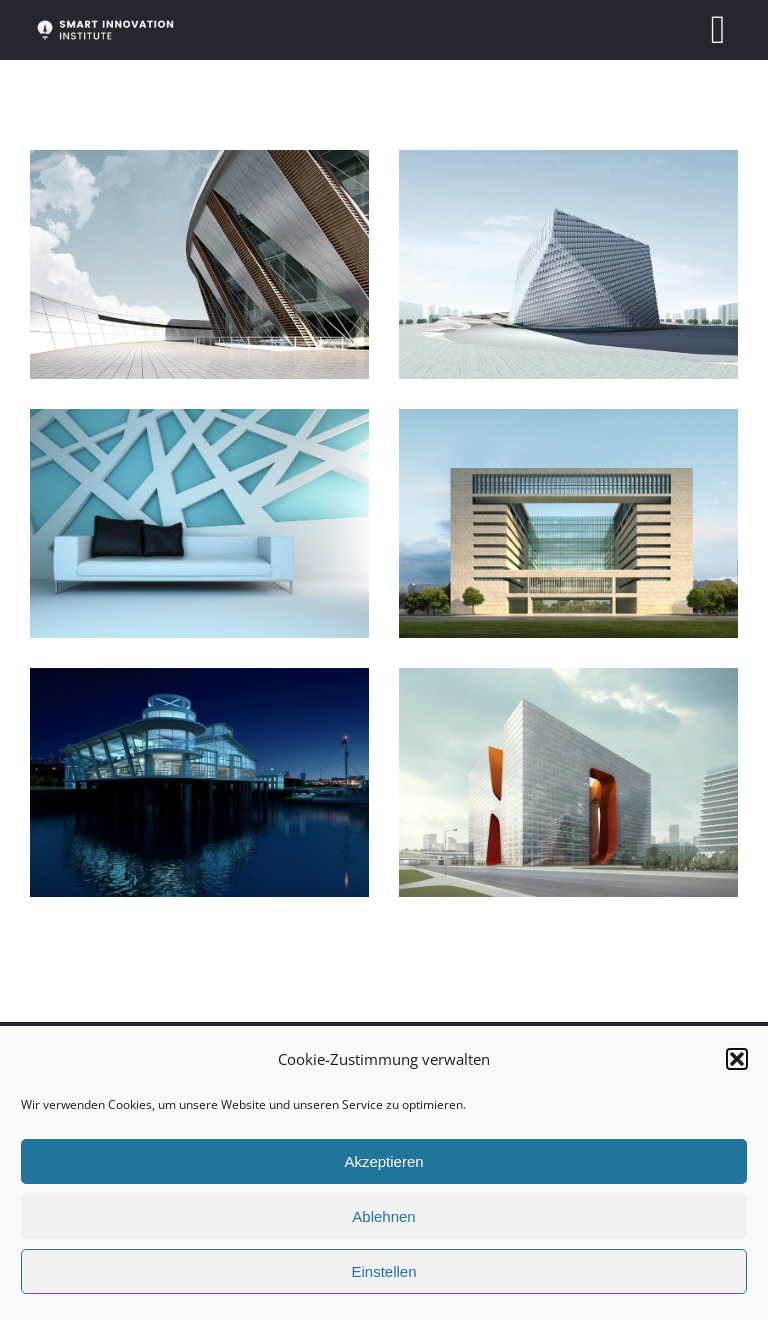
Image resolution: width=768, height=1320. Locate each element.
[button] (737, 1059)
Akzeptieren (383, 1161)
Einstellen (383, 1271)
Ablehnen (383, 1216)
